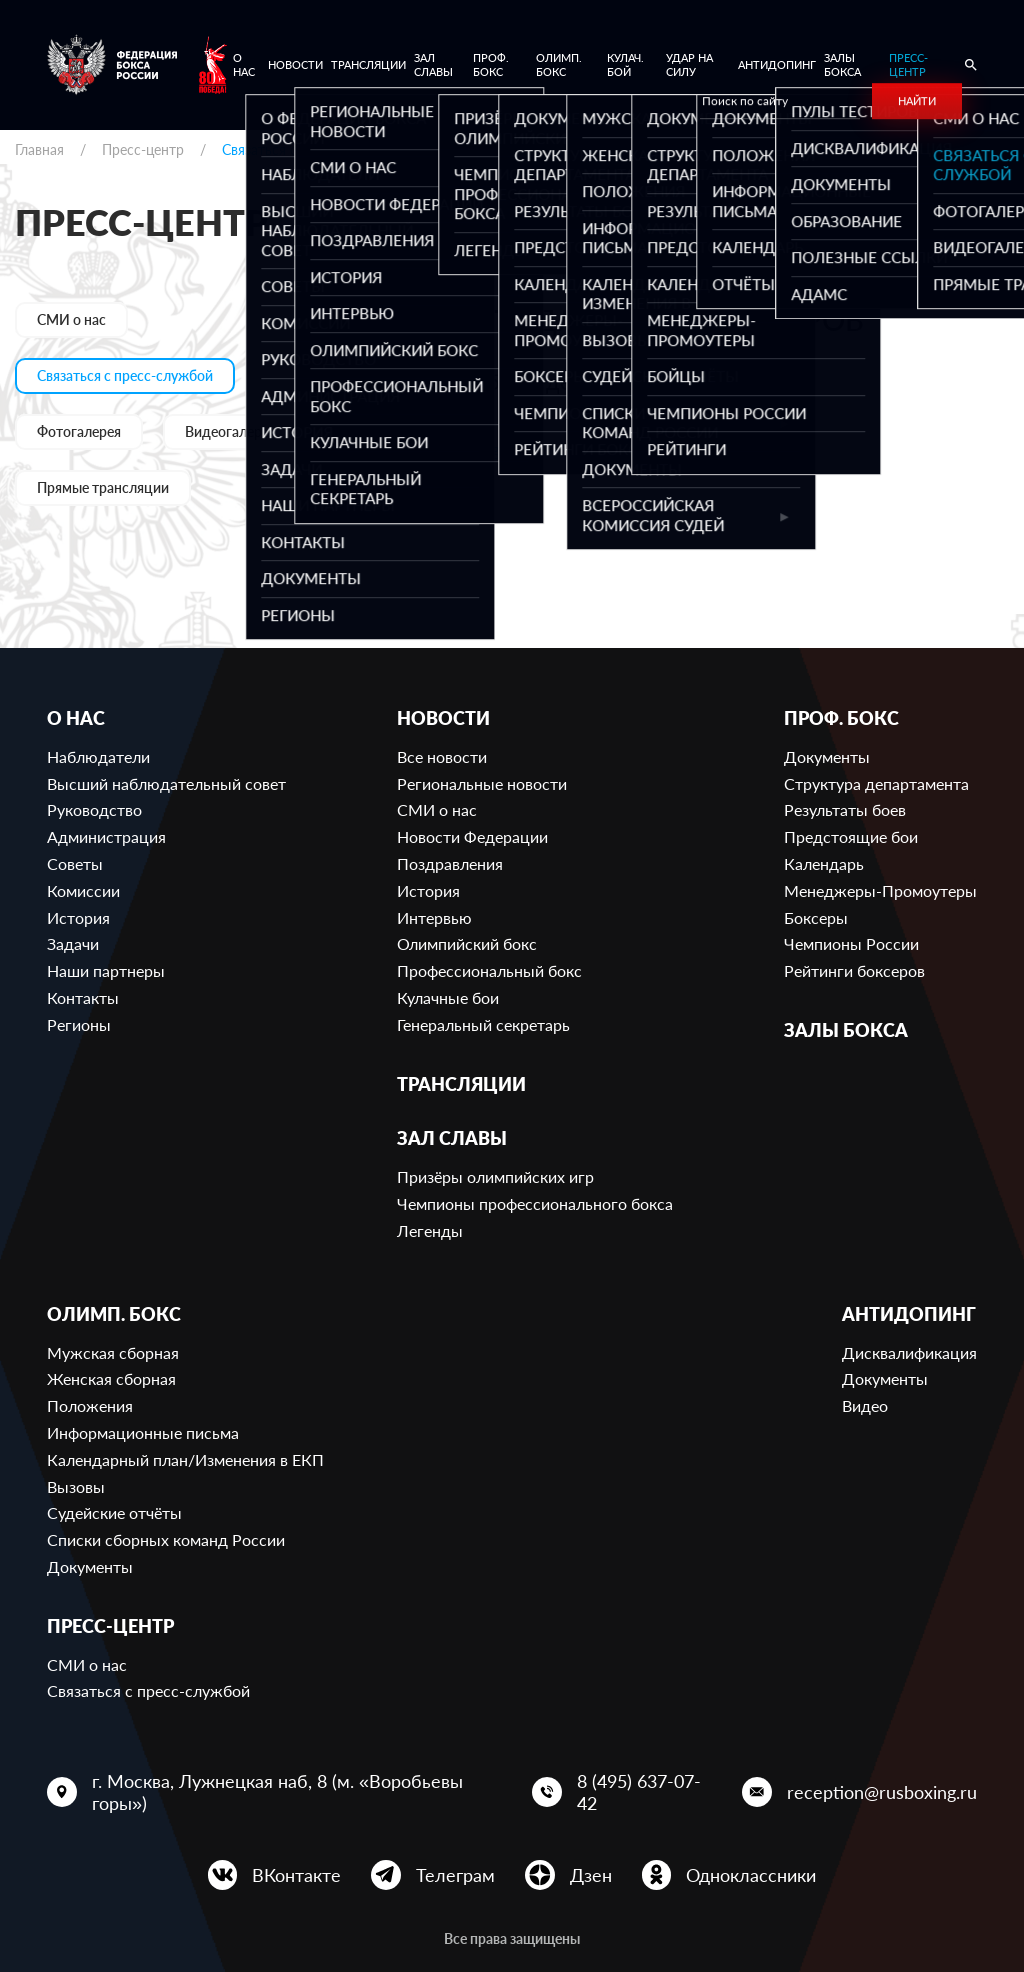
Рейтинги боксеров (854, 970)
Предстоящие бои (851, 836)
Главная (39, 149)
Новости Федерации (472, 836)
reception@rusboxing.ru (882, 1792)
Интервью (434, 917)
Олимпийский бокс (467, 943)
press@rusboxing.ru (443, 449)
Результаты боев (845, 809)
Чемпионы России (851, 943)
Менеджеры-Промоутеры (880, 890)
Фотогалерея (79, 431)
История (78, 917)
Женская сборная (111, 1378)
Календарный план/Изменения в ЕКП (185, 1459)
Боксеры (816, 917)
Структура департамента (876, 783)
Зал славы (433, 64)
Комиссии (83, 890)
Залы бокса (842, 64)
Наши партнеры (106, 970)
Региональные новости (482, 783)
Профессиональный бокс (489, 970)
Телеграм (455, 1875)
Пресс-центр (908, 64)
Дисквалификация (909, 1352)
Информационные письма (143, 1432)
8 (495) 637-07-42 (639, 1792)
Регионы (79, 1024)
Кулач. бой (625, 64)
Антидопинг (777, 64)
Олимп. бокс (559, 64)
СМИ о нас (71, 319)
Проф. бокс (491, 64)
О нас (244, 64)
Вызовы (76, 1486)
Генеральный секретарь (483, 1024)
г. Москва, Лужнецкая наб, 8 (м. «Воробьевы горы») (277, 1792)
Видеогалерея (230, 431)
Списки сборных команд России (166, 1539)
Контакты (83, 997)
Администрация (106, 836)
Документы (827, 756)
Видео (865, 1405)
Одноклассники (751, 1875)
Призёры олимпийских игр (495, 1176)
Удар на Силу (689, 64)
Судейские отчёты (114, 1512)
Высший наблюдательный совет (166, 783)
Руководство (94, 809)
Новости (295, 64)
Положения (90, 1405)
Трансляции (368, 64)
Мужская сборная (113, 1352)
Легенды (430, 1230)
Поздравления (450, 863)
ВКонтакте (296, 1875)
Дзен (591, 1875)
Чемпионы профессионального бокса (535, 1203)
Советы (75, 863)
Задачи (73, 943)
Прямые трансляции (103, 487)
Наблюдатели (98, 756)
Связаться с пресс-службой (125, 375)
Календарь (824, 863)
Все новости (442, 756)
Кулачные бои (448, 997)
